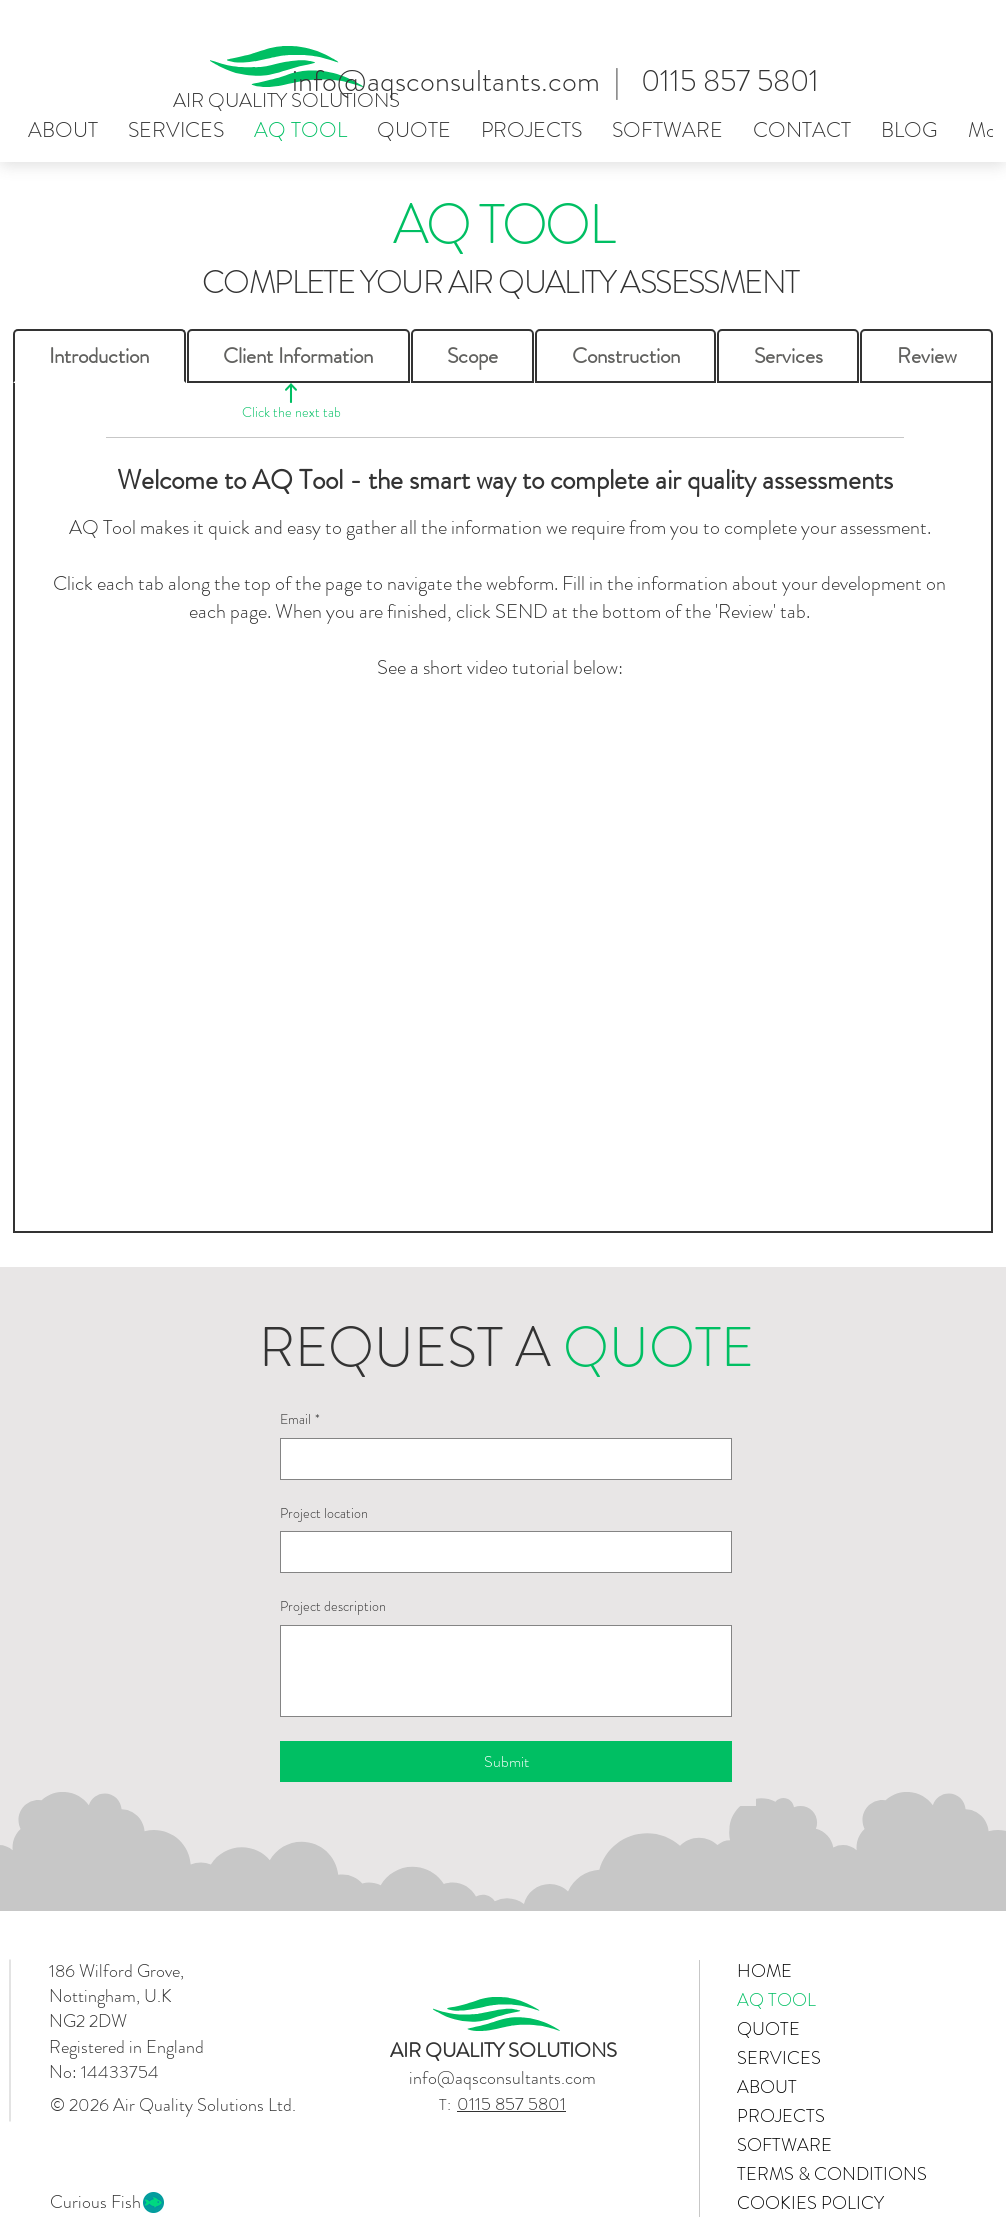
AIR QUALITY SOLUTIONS (286, 100)
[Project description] (506, 1671)
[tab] (99, 356)
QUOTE (768, 2029)
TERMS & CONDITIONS (807, 2174)
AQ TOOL (776, 2000)
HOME (764, 1971)
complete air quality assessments (721, 480)
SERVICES (779, 2058)
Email (300, 1420)
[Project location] (500, 1552)
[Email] (500, 1459)
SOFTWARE (784, 2145)
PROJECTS (781, 2116)
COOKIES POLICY (807, 2203)
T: (448, 2104)
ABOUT (767, 2087)
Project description (333, 1606)
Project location (324, 1513)
